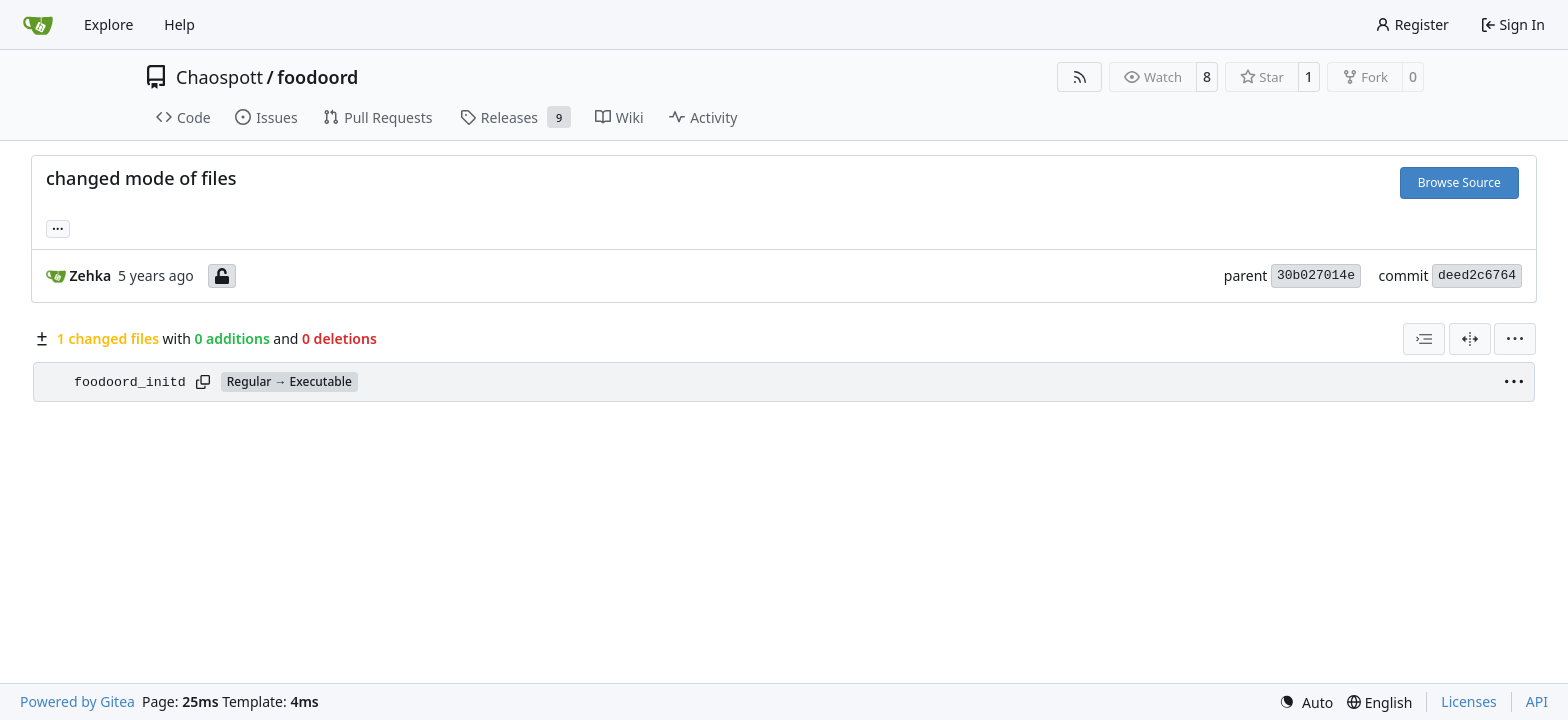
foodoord (317, 77)
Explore (108, 24)
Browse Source (1459, 182)
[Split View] (1470, 339)
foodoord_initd (130, 382)
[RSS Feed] (1080, 77)
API (1537, 701)
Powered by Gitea (77, 701)
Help (179, 24)
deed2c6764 (1477, 275)
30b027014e (1316, 275)
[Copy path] (203, 382)
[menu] (1515, 339)
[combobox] (1424, 339)
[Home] (38, 25)
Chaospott (219, 77)
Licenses (1469, 701)
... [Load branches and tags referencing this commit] (58, 227)
